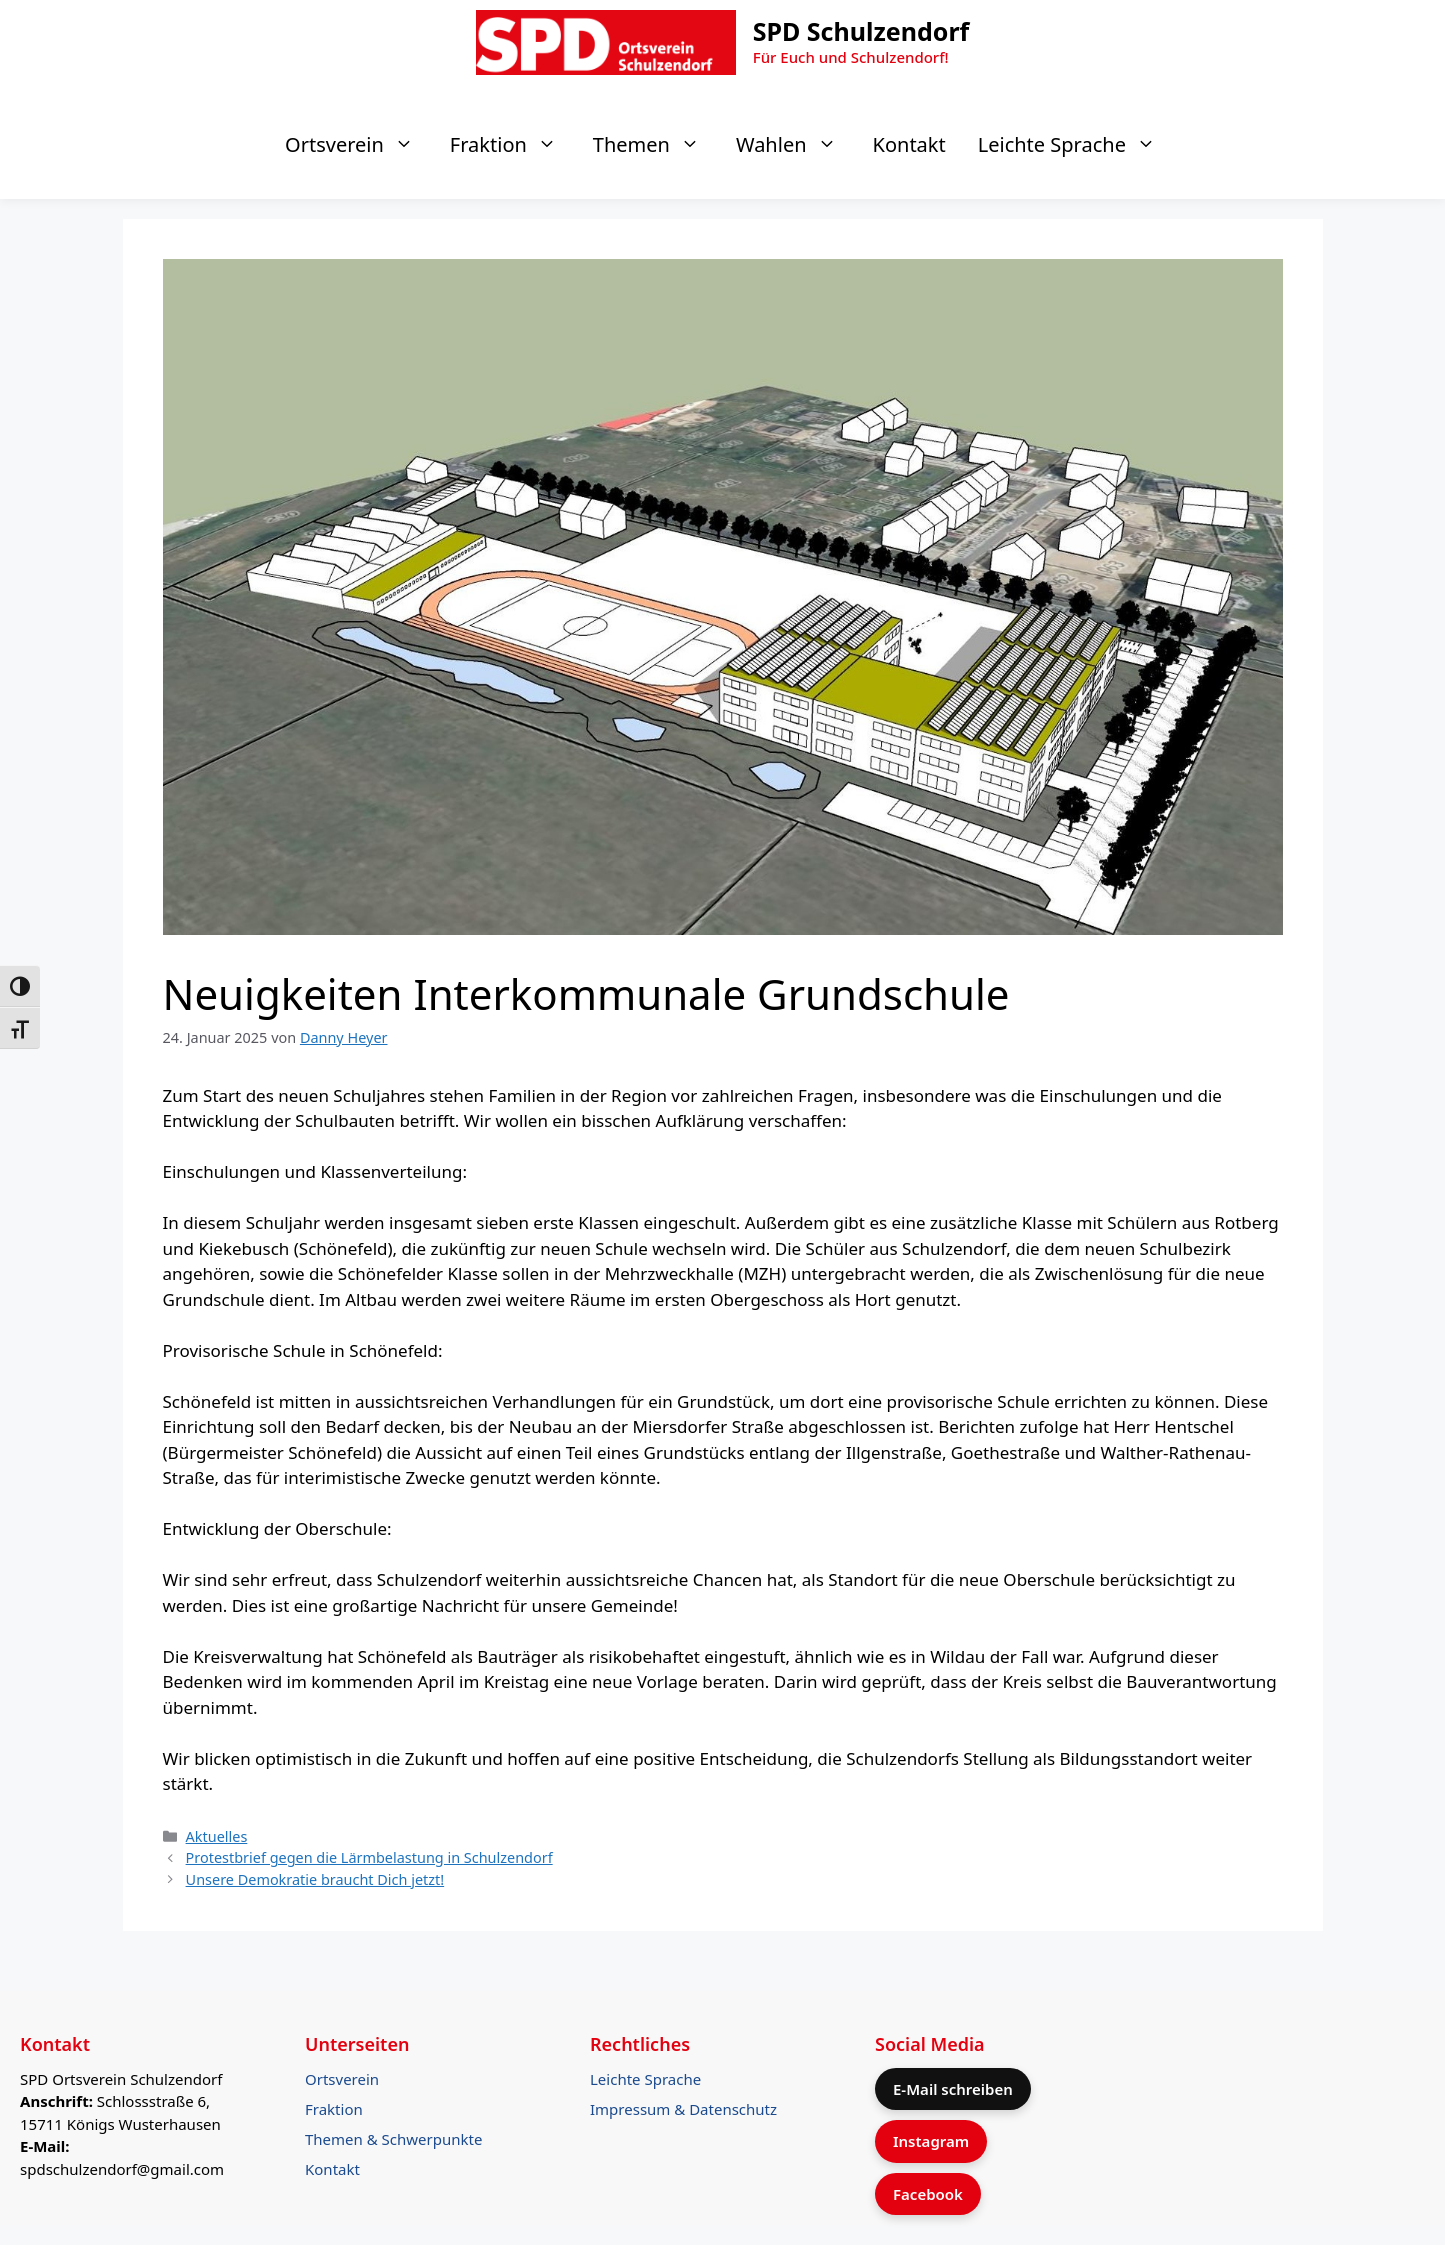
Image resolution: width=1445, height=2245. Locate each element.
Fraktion (513, 145)
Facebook (928, 2194)
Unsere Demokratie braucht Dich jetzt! (315, 1879)
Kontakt (909, 144)
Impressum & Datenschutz (683, 2109)
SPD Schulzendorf (861, 31)
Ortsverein (359, 145)
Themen (656, 145)
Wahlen (796, 145)
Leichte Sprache (1077, 145)
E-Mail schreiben (953, 2089)
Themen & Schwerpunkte (393, 2139)
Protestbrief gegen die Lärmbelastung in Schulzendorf (369, 1857)
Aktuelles (217, 1836)
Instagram (931, 2141)
